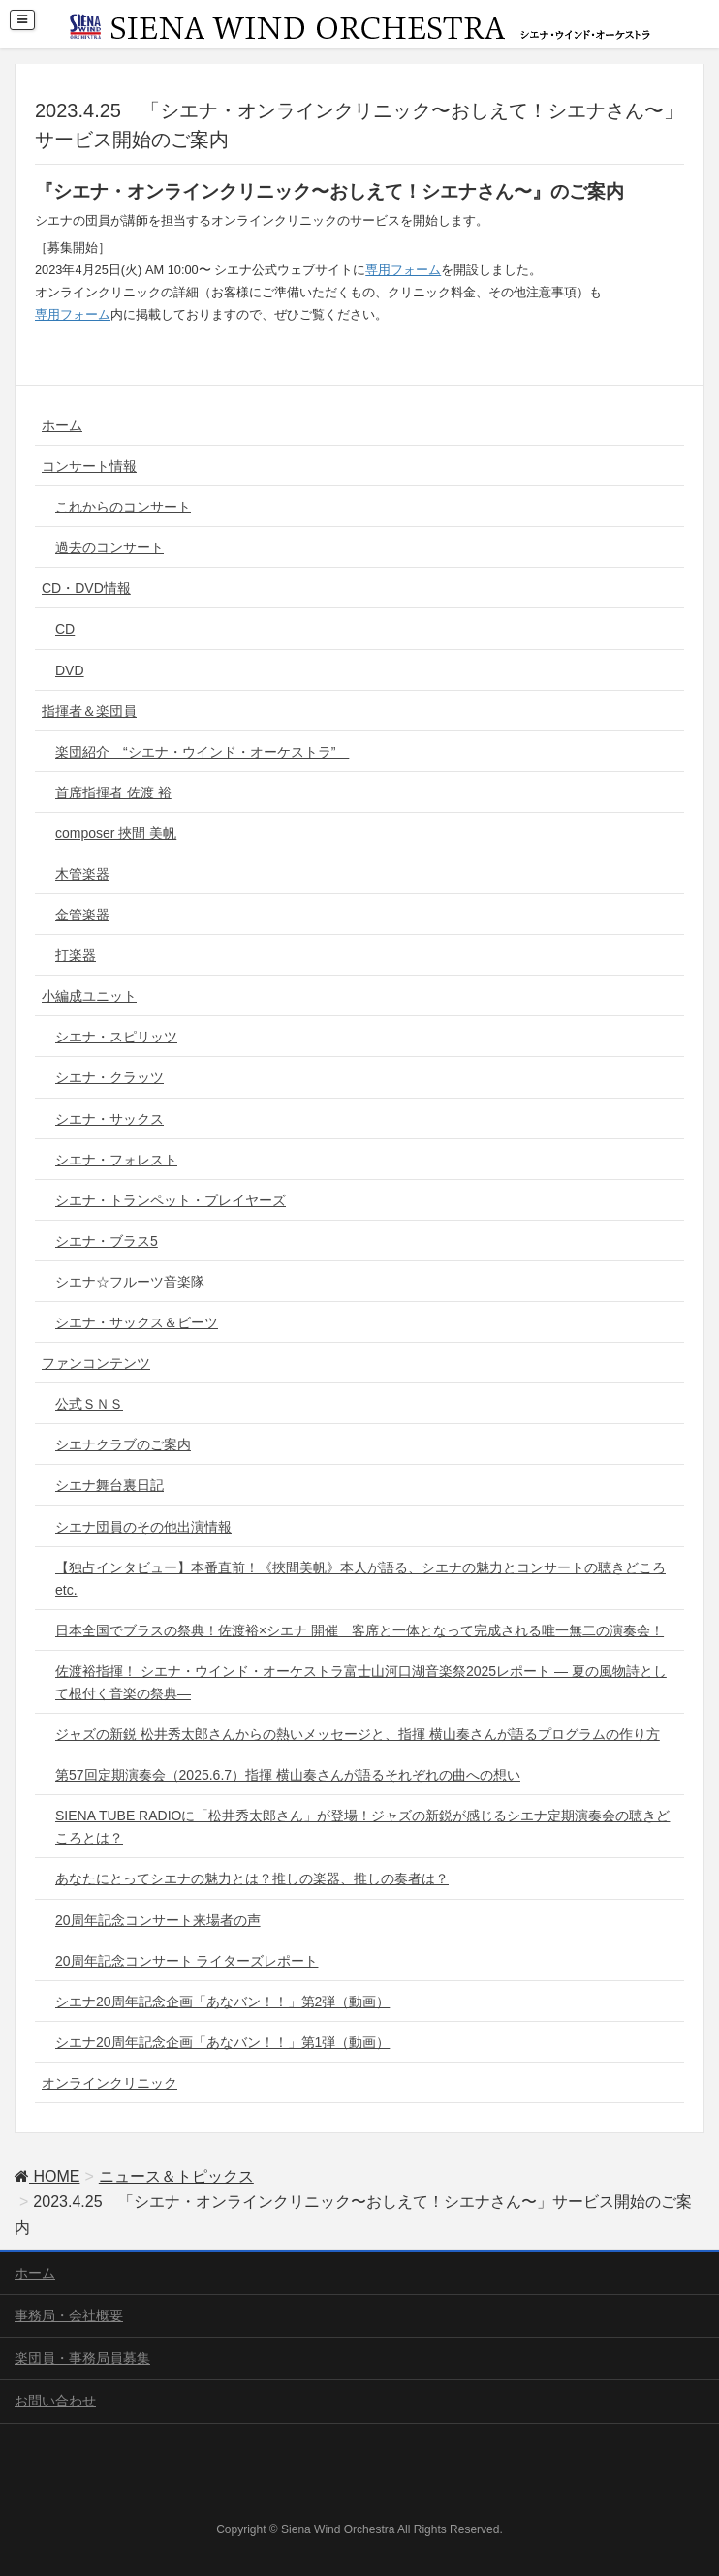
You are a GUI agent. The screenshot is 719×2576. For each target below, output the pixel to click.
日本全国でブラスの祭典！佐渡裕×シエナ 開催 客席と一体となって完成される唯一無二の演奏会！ (359, 1630)
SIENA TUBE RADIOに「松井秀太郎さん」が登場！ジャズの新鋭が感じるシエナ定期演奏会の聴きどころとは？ (362, 1827)
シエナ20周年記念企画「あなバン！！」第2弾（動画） (222, 2001)
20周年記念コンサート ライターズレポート (186, 1961)
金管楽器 (82, 914)
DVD (69, 670)
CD (65, 628)
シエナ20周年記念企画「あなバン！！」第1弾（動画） (222, 2042)
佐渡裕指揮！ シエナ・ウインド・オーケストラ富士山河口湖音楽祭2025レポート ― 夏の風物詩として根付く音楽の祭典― (361, 1682)
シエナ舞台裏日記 (109, 1485)
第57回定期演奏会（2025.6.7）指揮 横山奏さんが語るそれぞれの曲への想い (287, 1775)
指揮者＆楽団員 (89, 711)
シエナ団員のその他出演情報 (143, 1527)
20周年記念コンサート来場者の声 (158, 1920)
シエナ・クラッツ (109, 1077)
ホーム (62, 425)
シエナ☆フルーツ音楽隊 (129, 1281)
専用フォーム (403, 270)
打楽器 (75, 955)
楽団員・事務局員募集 (82, 2358)
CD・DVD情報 (86, 588)
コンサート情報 (89, 466)
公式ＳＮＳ (89, 1404)
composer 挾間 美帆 (115, 833)
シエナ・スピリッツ (116, 1036)
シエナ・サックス (109, 1119)
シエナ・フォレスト (116, 1159)
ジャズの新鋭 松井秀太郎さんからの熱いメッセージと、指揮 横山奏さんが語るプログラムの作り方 (357, 1734)
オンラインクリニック (109, 2083)
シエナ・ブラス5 (106, 1241)
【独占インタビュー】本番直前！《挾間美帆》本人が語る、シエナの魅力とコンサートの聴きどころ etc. (360, 1579)
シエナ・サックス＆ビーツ (136, 1322)
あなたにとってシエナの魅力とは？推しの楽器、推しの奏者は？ (252, 1878)
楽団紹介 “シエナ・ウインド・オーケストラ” (202, 752)
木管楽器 (82, 874)
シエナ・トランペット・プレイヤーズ (170, 1200)
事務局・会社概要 (69, 2315)
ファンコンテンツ (96, 1363)
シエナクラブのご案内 (123, 1444)
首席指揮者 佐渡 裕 (113, 792)
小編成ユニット (89, 996)
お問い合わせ (55, 2400)
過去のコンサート (109, 547)
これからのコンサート (123, 506)
